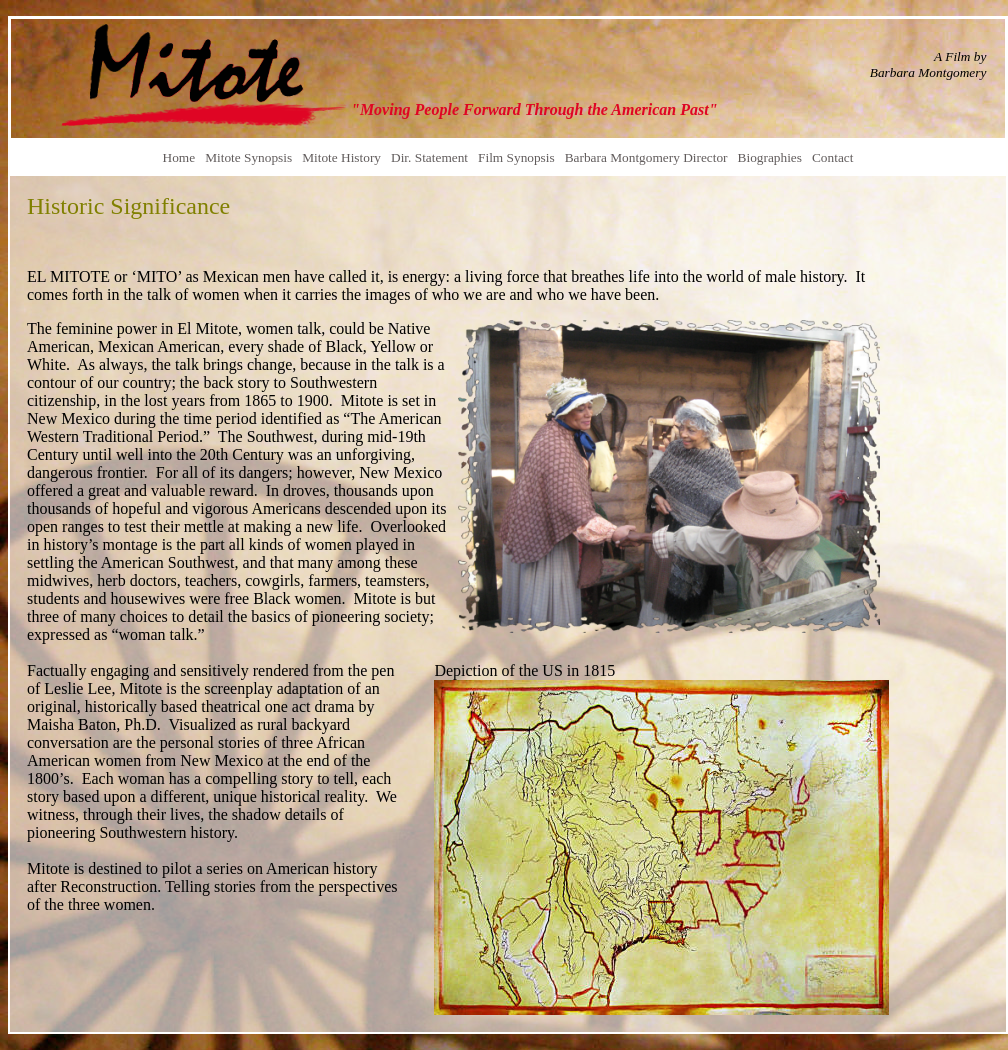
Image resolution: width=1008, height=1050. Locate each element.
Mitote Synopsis (248, 157)
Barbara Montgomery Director (646, 157)
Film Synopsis (516, 157)
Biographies (770, 157)
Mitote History (341, 157)
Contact (832, 157)
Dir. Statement (429, 157)
